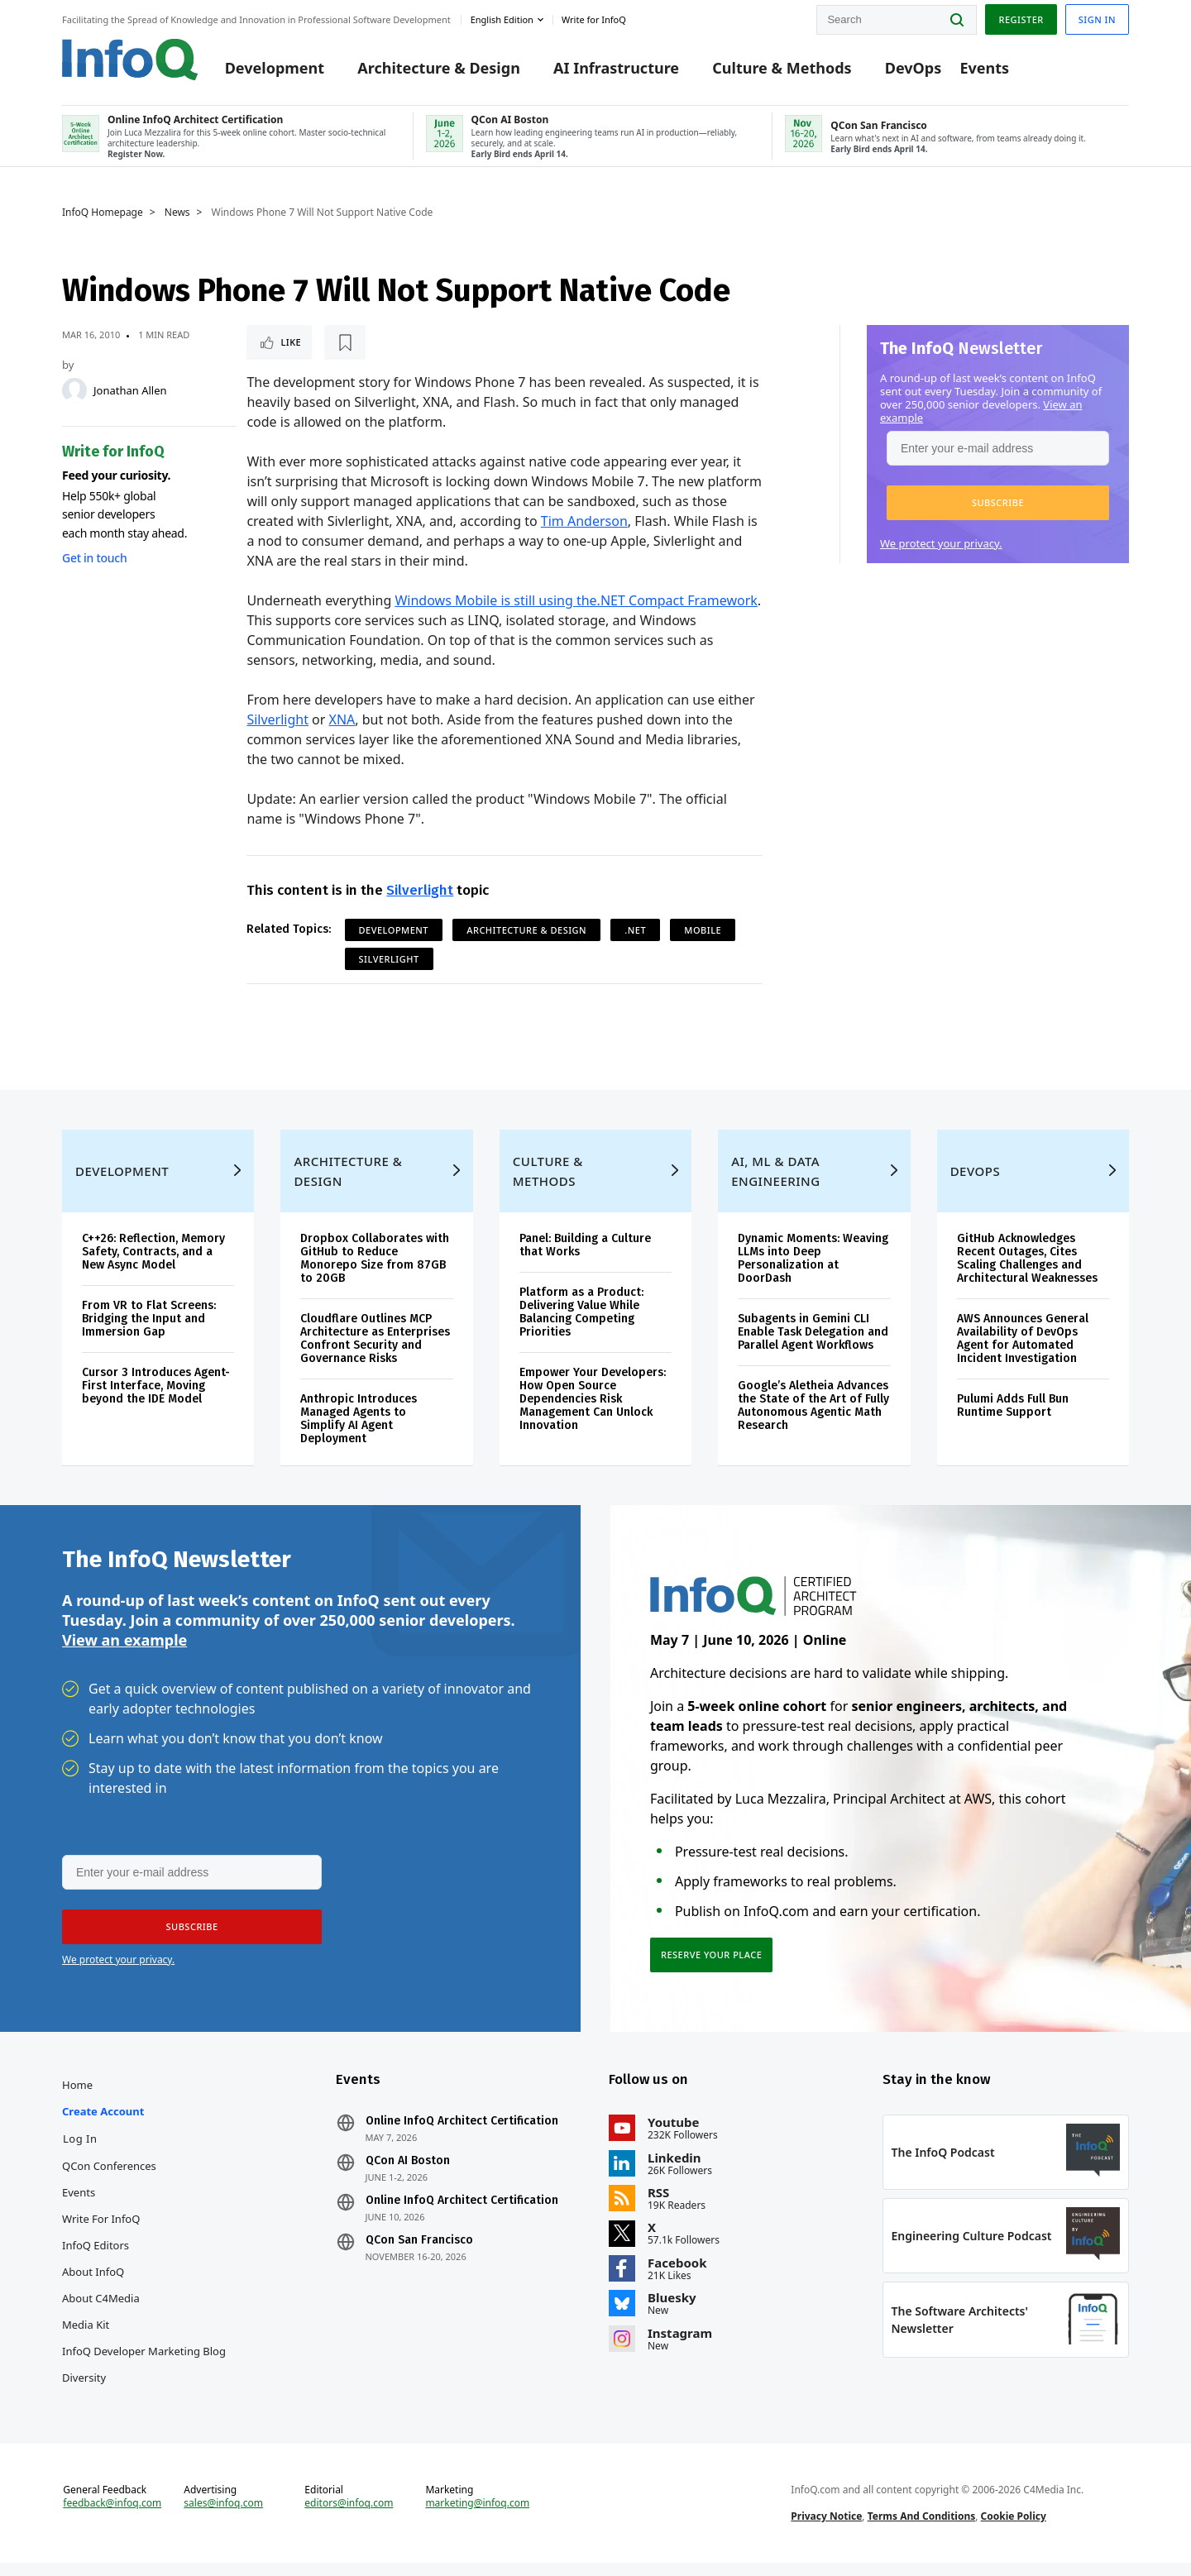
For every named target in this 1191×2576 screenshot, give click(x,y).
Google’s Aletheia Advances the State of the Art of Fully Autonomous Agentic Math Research (813, 1419)
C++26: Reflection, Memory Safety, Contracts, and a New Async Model (153, 1265)
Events (984, 68)
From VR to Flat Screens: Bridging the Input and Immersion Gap (149, 1332)
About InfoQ (93, 2284)
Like (290, 342)
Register (1020, 19)
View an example (124, 1653)
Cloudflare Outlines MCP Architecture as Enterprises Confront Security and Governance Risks (375, 1352)
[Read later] (345, 342)
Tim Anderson (584, 521)
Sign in (1097, 19)
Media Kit (85, 2337)
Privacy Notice (826, 2529)
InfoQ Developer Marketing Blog (144, 2364)
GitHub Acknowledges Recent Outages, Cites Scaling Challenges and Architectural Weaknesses (1027, 1271)
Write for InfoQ (101, 2232)
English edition (502, 19)
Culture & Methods (781, 68)
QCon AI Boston (408, 2174)
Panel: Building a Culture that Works (585, 1258)
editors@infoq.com (348, 2516)
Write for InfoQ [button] (594, 19)
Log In (80, 2151)
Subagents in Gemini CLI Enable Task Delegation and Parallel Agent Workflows (813, 1345)
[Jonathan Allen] (74, 390)
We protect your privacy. (941, 543)
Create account (103, 2124)
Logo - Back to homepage (130, 59)
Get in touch (94, 558)
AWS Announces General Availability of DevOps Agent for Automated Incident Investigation (1022, 1352)
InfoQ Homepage (102, 212)
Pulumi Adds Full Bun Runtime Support (1013, 1418)
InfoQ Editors (95, 2258)
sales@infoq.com (223, 2516)
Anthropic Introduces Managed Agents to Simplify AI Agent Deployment (358, 1432)
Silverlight (277, 719)
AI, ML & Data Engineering (775, 1184)
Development (274, 68)
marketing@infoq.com (477, 2516)
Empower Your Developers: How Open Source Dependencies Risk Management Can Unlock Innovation (592, 1412)
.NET (635, 930)
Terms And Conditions (922, 2529)
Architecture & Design (438, 68)
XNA (342, 719)
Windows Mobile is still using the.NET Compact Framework (576, 600)
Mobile (702, 930)
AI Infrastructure (616, 68)
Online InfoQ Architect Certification (462, 2134)
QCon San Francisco (419, 2253)
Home (77, 2098)
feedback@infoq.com (112, 2516)
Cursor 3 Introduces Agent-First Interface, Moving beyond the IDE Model (156, 1399)
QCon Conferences (109, 2179)
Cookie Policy (1013, 2529)
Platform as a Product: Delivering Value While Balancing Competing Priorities (581, 1325)
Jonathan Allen (130, 390)
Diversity (84, 2390)
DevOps (913, 68)
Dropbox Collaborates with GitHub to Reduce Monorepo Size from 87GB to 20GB (374, 1271)
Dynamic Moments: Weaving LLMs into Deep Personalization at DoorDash (813, 1271)
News (177, 212)
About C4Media (101, 2311)
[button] (998, 502)
